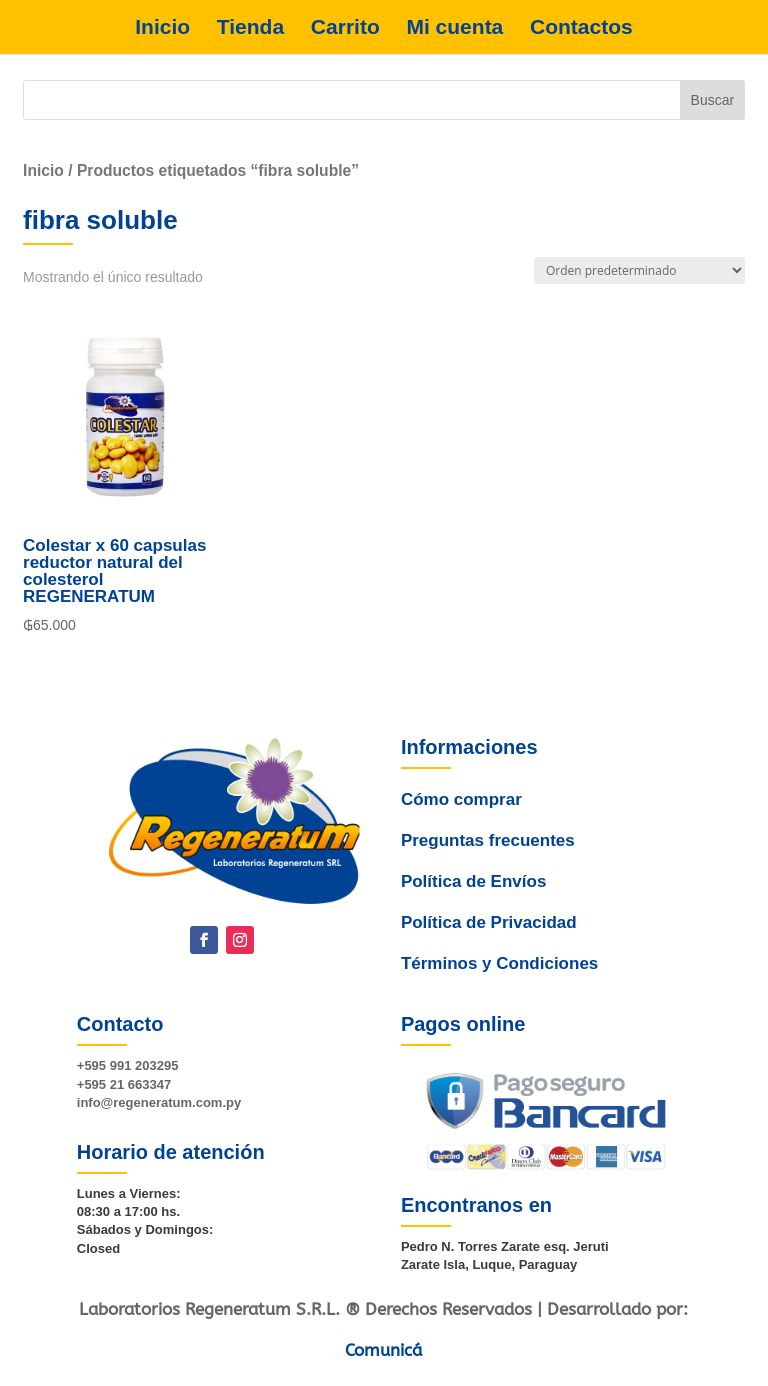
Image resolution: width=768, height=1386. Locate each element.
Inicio (162, 27)
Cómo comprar (458, 846)
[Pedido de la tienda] (639, 270)
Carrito (345, 27)
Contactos (581, 27)
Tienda (250, 27)
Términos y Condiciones (499, 971)
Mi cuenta (454, 27)
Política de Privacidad (487, 939)
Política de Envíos (471, 907)
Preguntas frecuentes (484, 876)
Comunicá (383, 1350)
